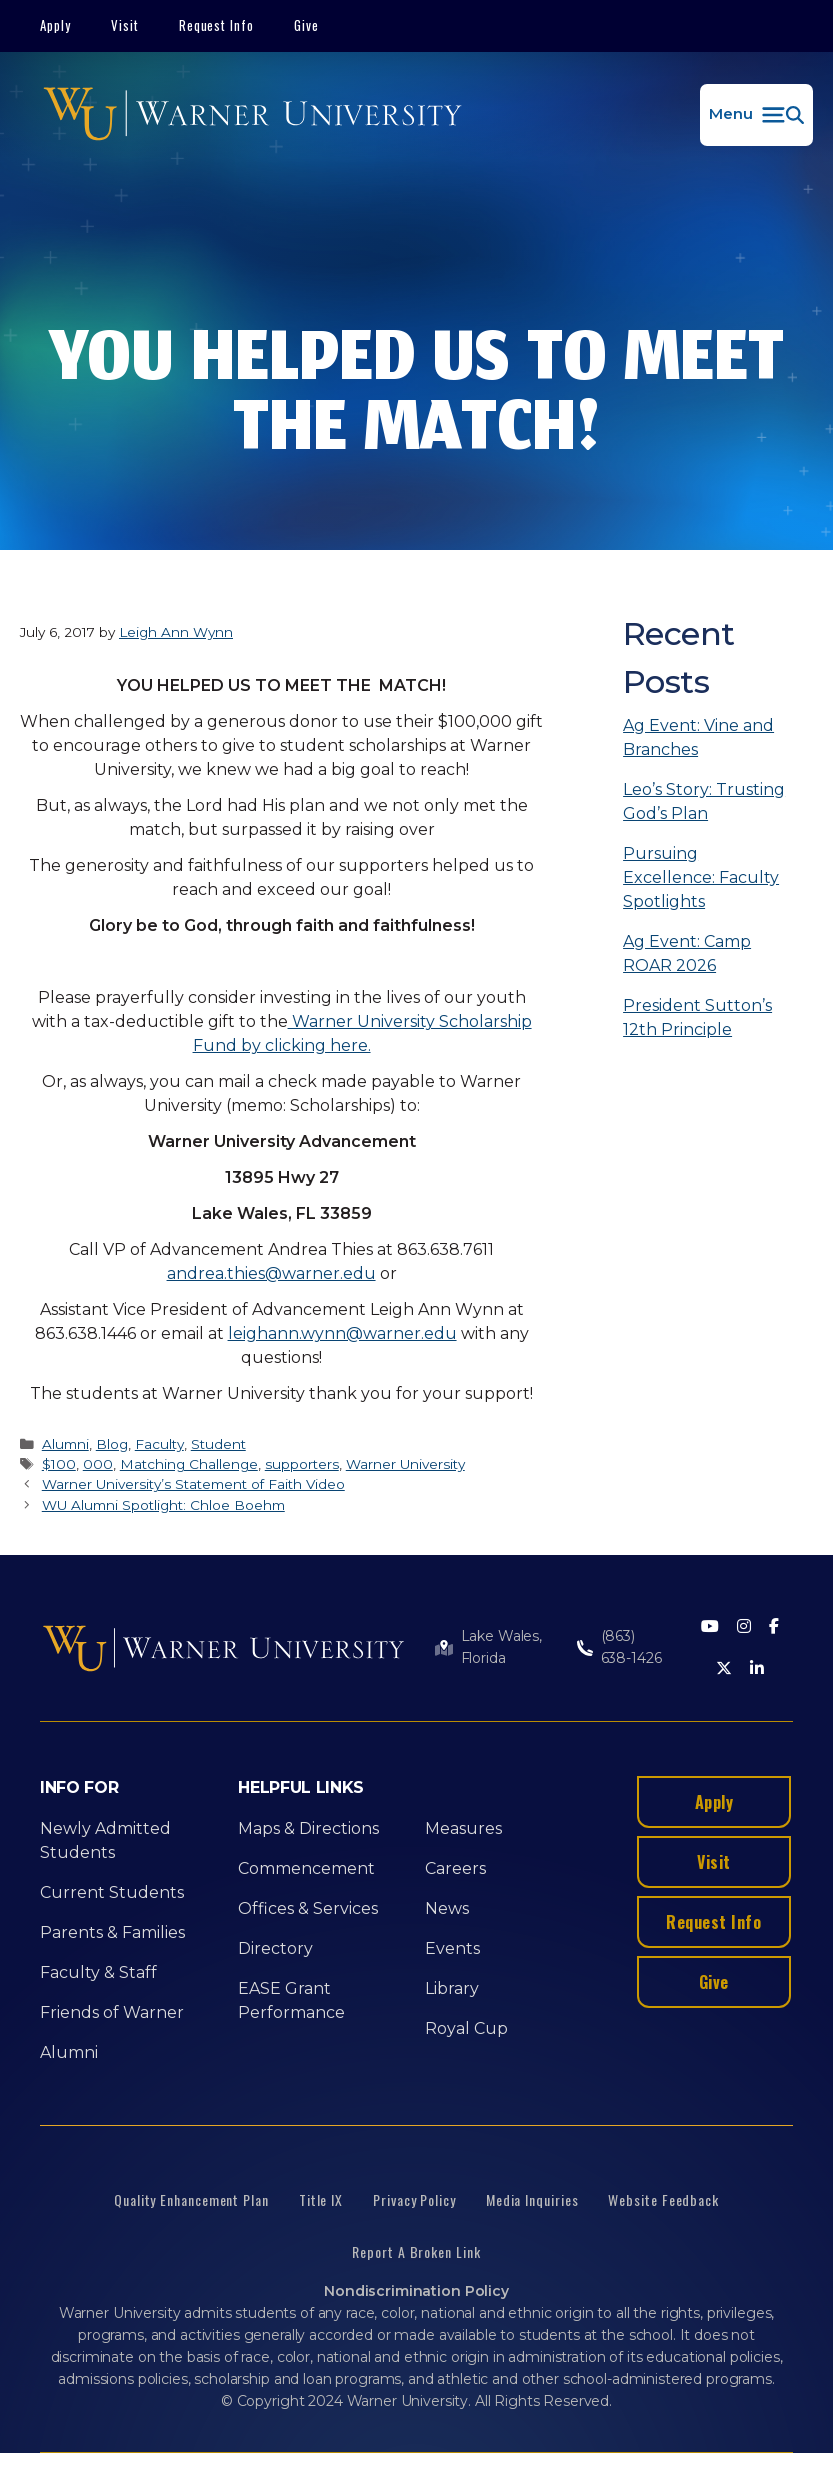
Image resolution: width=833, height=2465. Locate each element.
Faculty (159, 1444)
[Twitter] (724, 1669)
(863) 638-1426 (631, 1647)
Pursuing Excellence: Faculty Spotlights (701, 877)
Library (452, 1988)
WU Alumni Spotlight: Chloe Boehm (163, 1505)
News (447, 1908)
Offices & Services (308, 1908)
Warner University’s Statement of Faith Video (193, 1484)
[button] (756, 115)
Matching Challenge (189, 1464)
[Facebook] (774, 1627)
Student (218, 1444)
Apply (55, 25)
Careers (455, 1868)
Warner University (405, 1464)
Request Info (217, 25)
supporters (302, 1464)
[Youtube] (710, 1627)
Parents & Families (112, 1932)
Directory (275, 1948)
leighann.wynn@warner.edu (342, 1333)
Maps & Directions (308, 1828)
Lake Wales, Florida (501, 1647)
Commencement (306, 1868)
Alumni (65, 1444)
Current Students (112, 1892)
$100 (59, 1464)
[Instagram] (744, 1627)
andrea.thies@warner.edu (271, 1273)
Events (452, 1948)
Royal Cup (466, 2028)
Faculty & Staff (98, 1972)
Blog (112, 1444)
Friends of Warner (112, 2012)
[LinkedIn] (757, 1669)
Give (306, 25)
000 (98, 1464)
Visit (125, 25)
